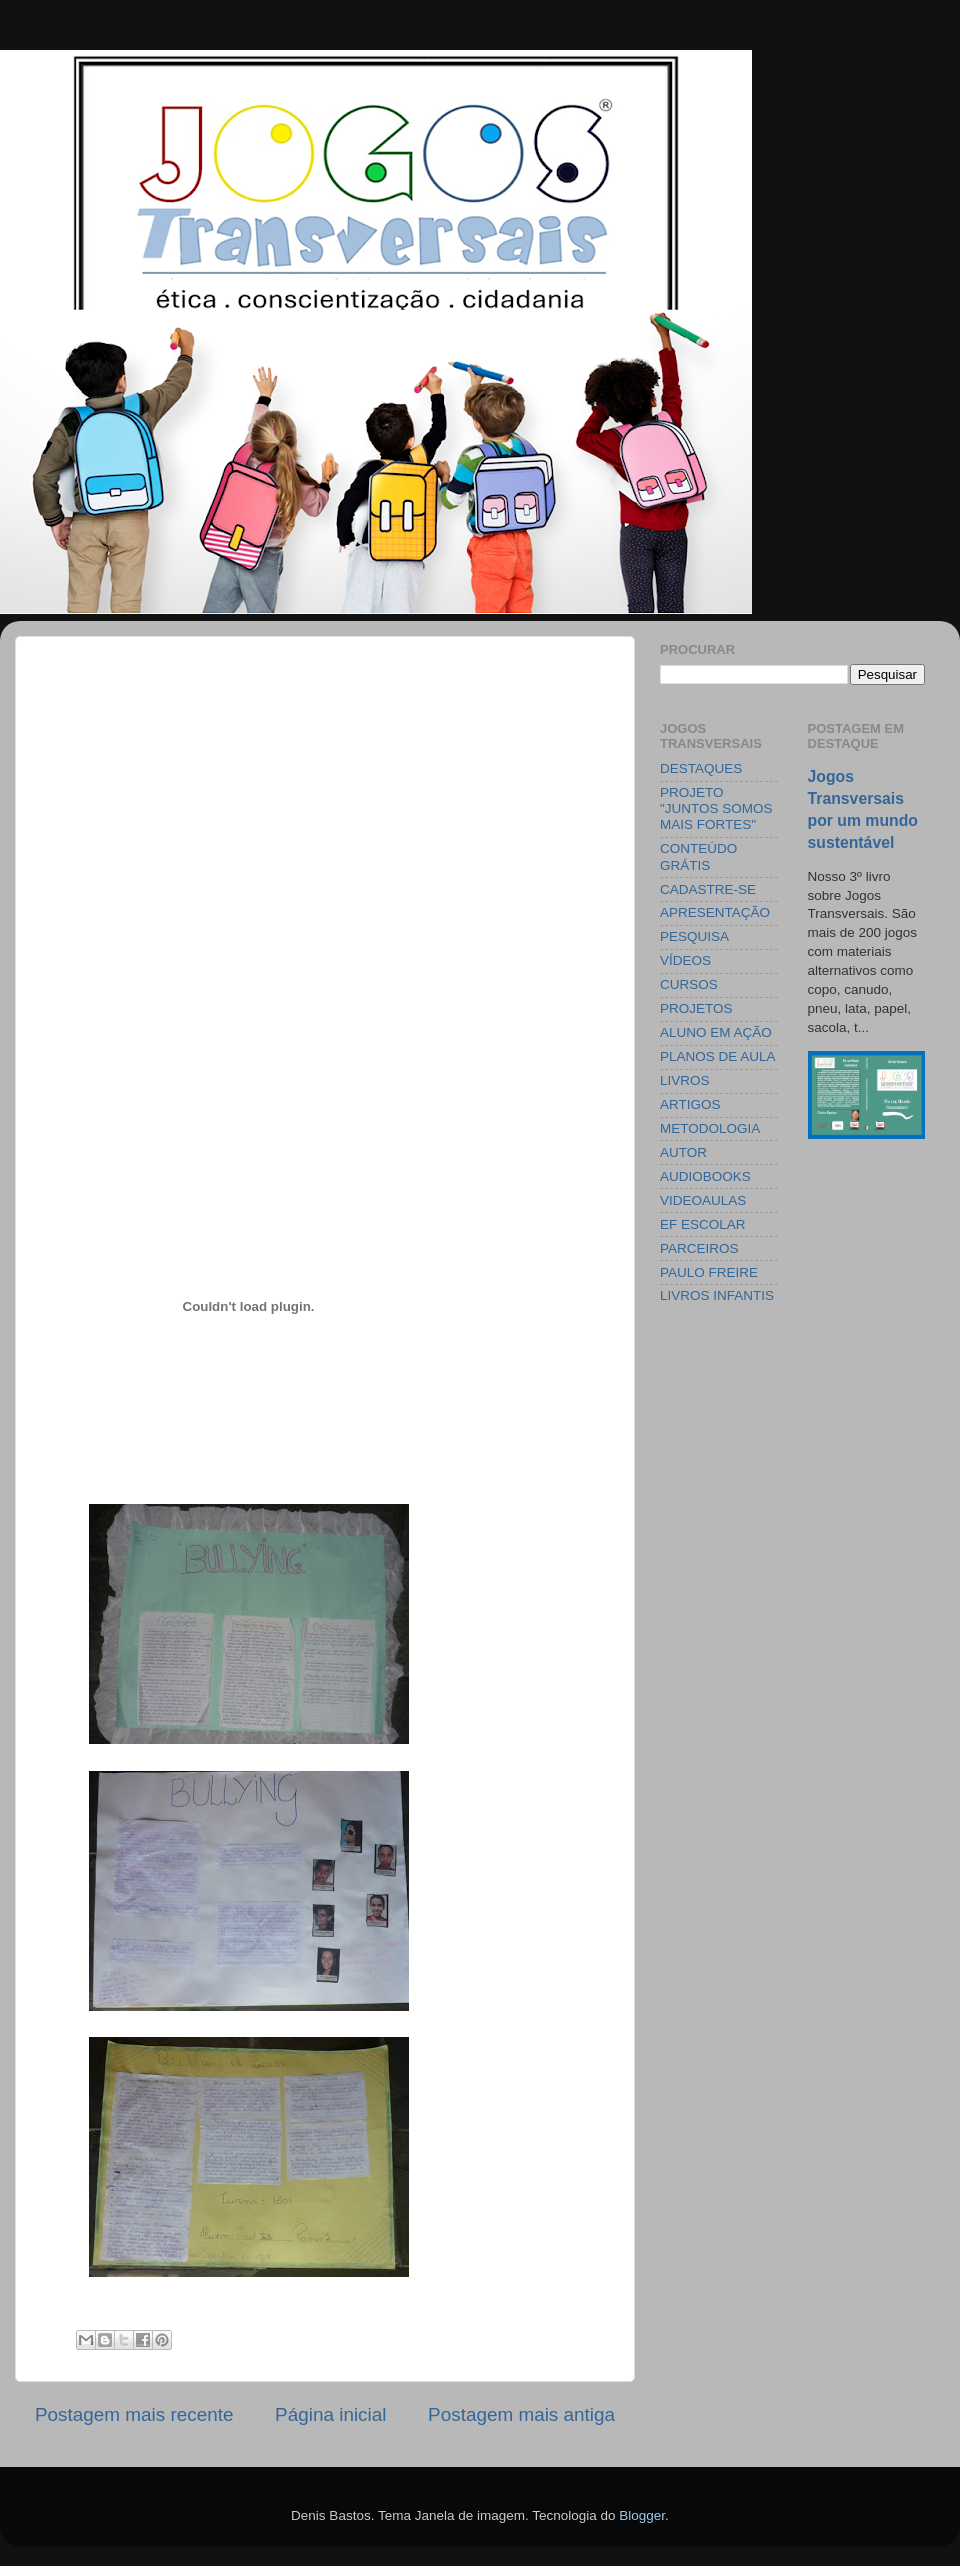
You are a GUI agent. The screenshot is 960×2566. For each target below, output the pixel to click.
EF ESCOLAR (703, 1224)
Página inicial (330, 2414)
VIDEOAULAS (703, 1200)
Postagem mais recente (134, 2414)
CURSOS (689, 984)
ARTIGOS (690, 1104)
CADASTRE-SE (708, 889)
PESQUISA (694, 936)
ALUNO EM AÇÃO (716, 1032)
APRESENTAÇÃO (715, 912)
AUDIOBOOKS (705, 1176)
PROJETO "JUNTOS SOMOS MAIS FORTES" (716, 808)
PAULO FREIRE (709, 1272)
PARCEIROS (699, 1248)
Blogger (642, 2515)
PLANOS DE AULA (718, 1056)
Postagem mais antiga (521, 2414)
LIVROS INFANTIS (717, 1295)
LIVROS (685, 1080)
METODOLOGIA (710, 1128)
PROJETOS (696, 1008)
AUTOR (683, 1152)
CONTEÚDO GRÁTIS (698, 856)
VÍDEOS (685, 960)
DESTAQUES (701, 768)
